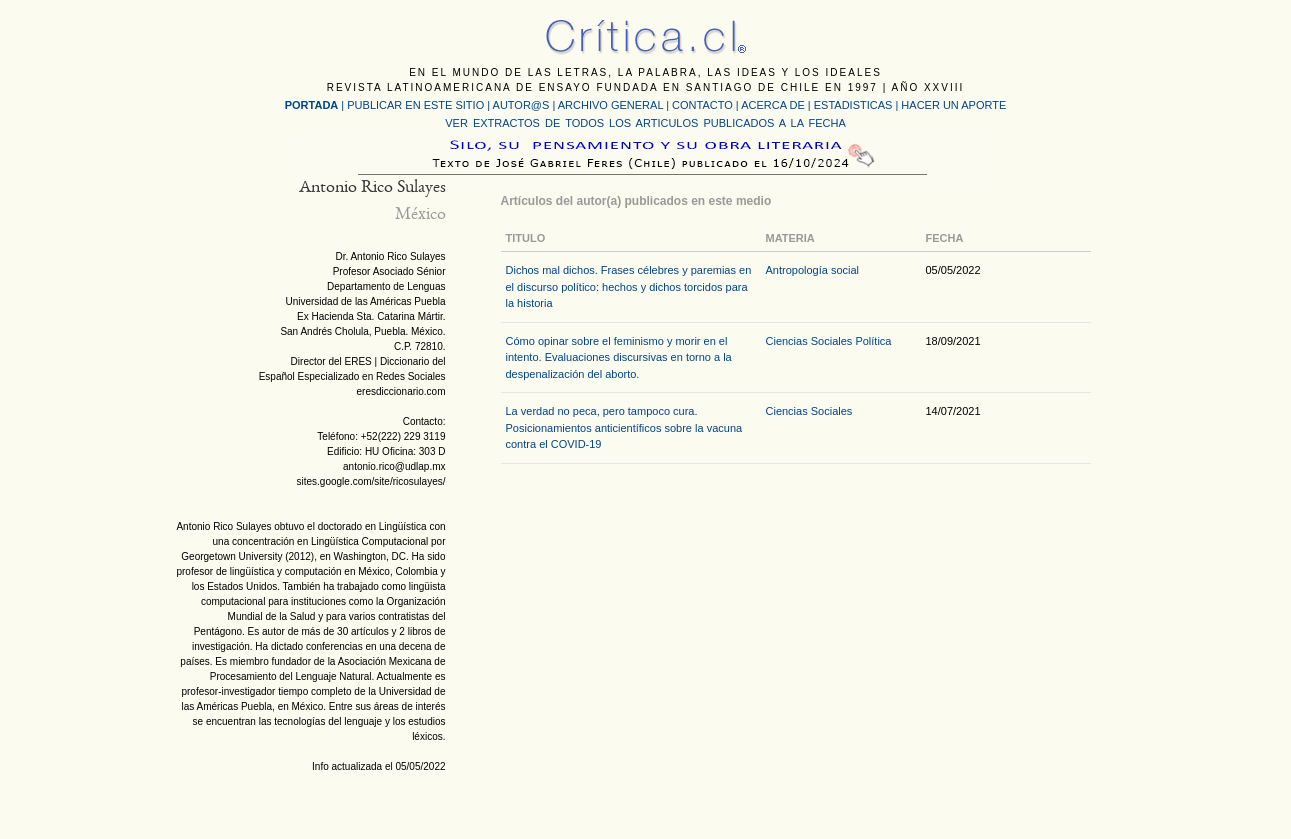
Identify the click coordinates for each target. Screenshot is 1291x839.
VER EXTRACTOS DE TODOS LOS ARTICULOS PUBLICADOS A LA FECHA (645, 123)
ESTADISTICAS (853, 105)
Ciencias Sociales (809, 341)
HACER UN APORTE (953, 105)
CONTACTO (702, 105)
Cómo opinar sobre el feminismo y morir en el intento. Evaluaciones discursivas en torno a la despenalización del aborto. (619, 357)
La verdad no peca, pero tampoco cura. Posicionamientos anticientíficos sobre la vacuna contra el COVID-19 (624, 427)
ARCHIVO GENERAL (610, 105)
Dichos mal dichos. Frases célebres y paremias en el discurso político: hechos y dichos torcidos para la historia (629, 286)
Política (873, 341)
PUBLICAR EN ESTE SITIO (415, 105)
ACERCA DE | (777, 105)
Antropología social (813, 270)
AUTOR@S (523, 105)
